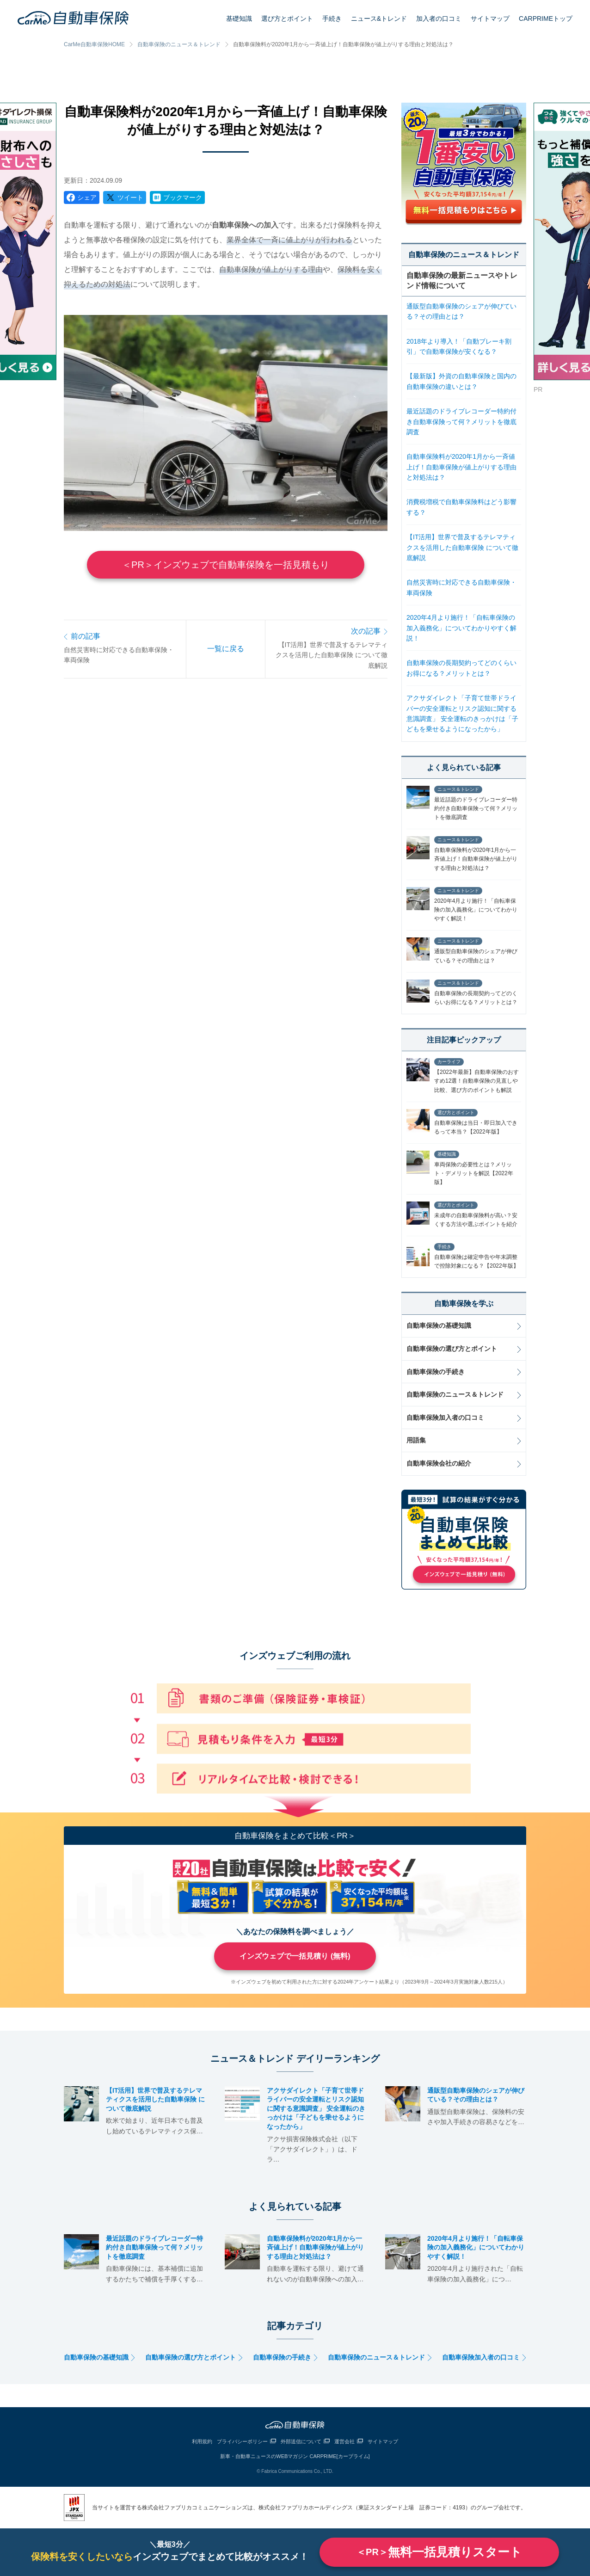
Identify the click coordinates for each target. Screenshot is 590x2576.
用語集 (416, 1440)
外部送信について (301, 2441)
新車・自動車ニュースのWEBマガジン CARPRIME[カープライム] (294, 2456)
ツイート (130, 197)
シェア (87, 197)
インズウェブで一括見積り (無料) (295, 1956)
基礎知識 (239, 18)
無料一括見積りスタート (439, 2552)
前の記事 (85, 636)
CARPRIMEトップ (545, 18)
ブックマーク (182, 197)
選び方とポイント (287, 18)
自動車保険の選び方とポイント (451, 1348)
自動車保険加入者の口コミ (445, 1417)
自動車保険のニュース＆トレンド (179, 44)
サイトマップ (490, 18)
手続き (332, 18)
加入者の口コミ (438, 18)
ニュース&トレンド (379, 18)
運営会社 (344, 2441)
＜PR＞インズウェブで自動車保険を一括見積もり (225, 565)
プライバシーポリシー (242, 2441)
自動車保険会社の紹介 (438, 1463)
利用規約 (202, 2441)
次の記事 (366, 631)
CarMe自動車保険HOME (94, 44)
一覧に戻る (225, 649)
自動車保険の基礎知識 (438, 1325)
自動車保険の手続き (435, 1371)
